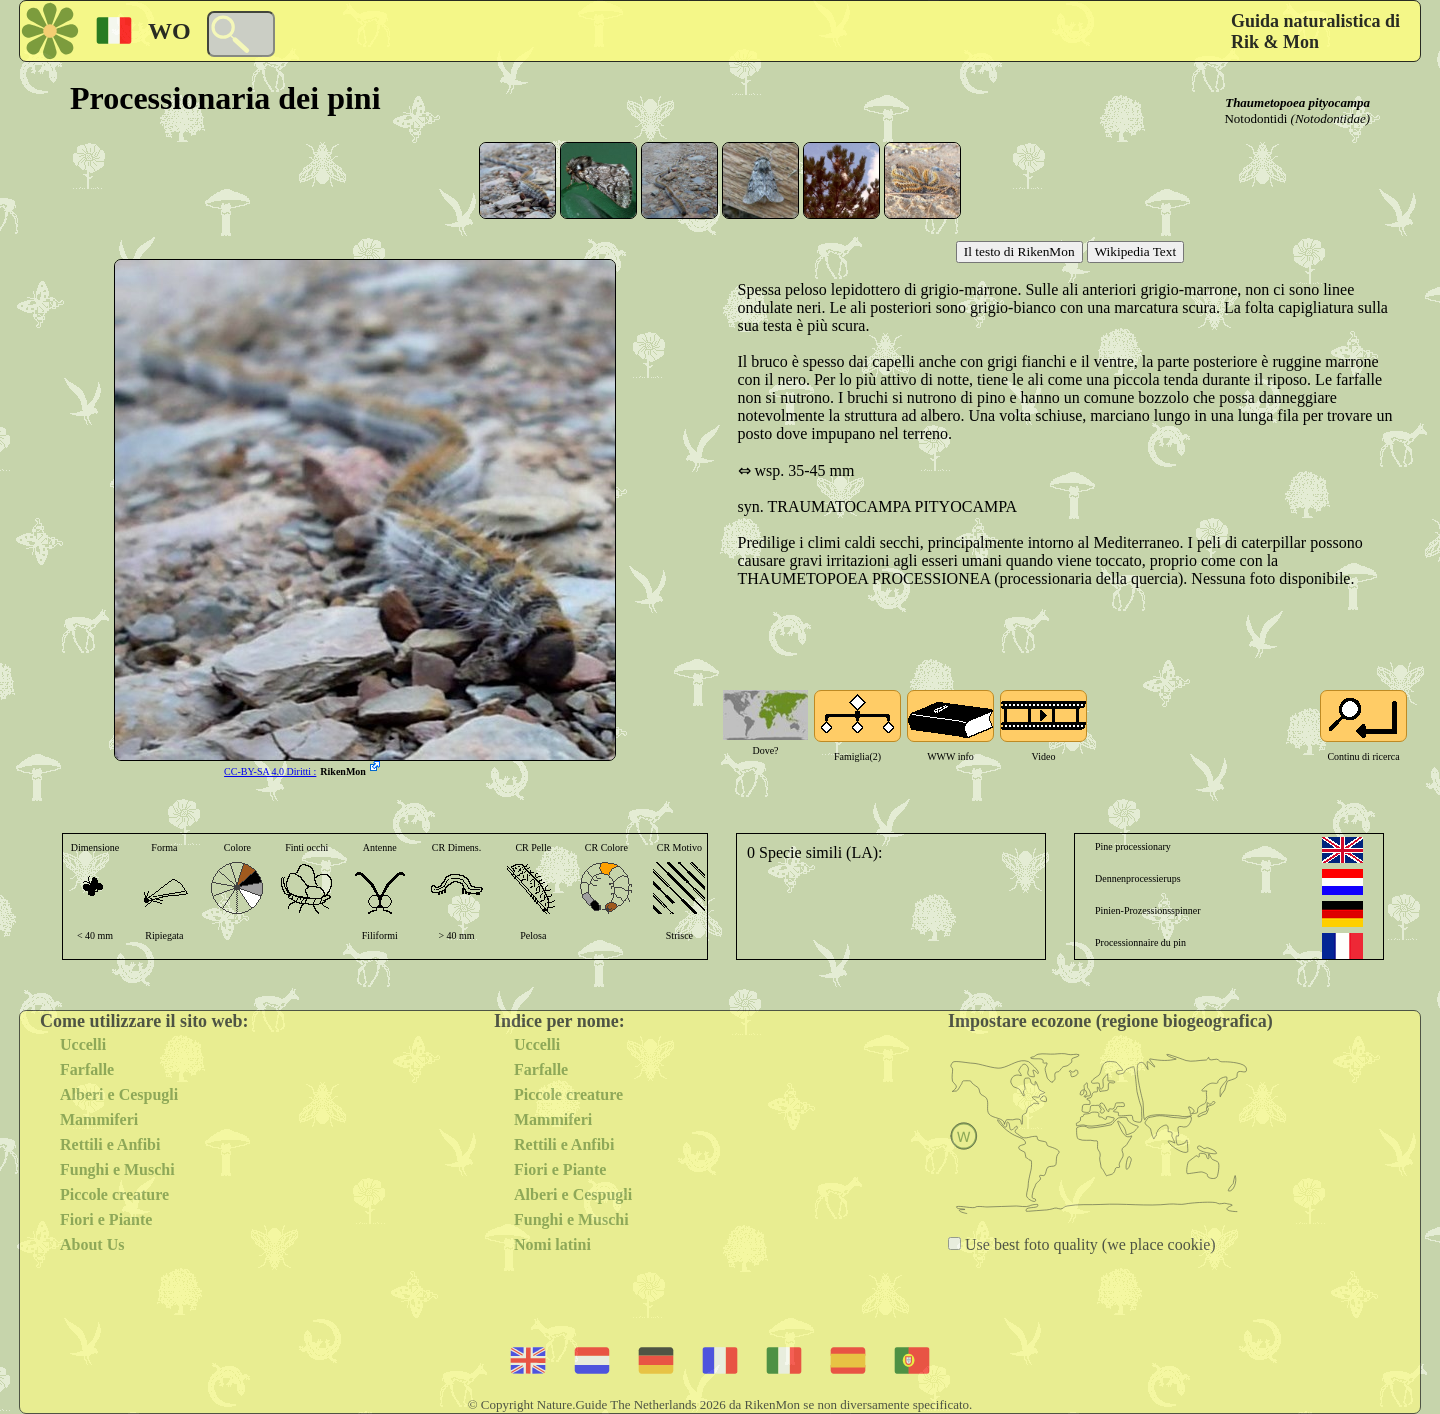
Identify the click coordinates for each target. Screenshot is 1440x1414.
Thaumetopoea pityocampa (1297, 102)
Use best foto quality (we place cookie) (1088, 1244)
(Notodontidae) (1330, 118)
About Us (92, 1244)
